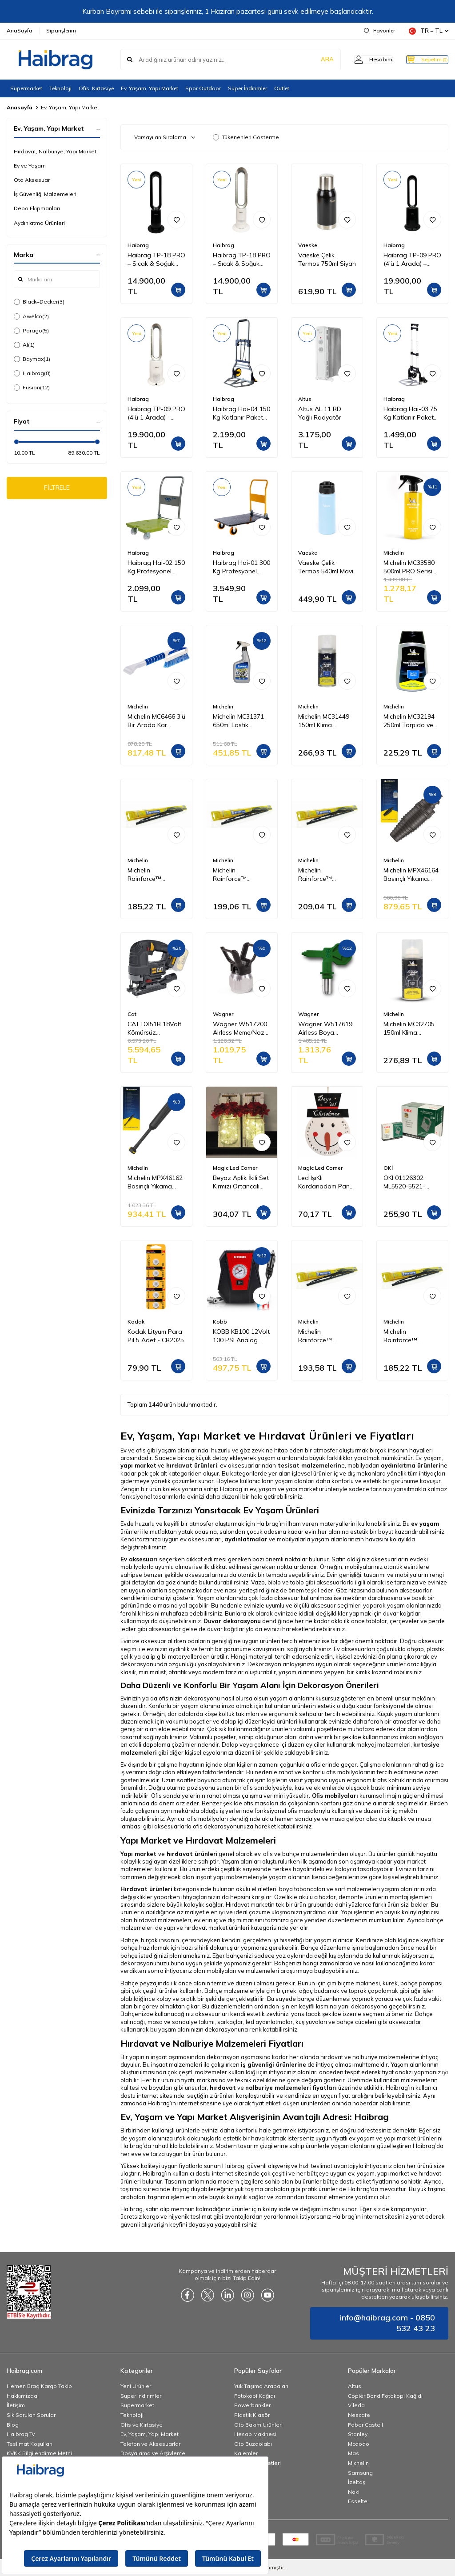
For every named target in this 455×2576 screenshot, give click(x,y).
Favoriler (379, 30)
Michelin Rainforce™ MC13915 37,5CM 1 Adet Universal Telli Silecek (155, 874)
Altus (304, 399)
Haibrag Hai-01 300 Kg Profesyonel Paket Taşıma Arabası (241, 567)
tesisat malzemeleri (308, 1465)
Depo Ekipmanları (37, 208)
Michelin (393, 552)
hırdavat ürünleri (191, 1465)
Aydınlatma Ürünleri (39, 223)
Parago (31, 330)
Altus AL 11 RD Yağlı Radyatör (319, 413)
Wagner (223, 1014)
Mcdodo (358, 2443)
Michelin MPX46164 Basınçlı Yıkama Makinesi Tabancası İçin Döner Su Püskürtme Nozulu (411, 874)
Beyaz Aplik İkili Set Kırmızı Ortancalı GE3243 (241, 1182)
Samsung (360, 2472)
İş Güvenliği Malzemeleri (45, 194)
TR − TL (428, 31)
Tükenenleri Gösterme (246, 137)
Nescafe (359, 2415)
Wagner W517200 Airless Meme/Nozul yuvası (241, 1028)
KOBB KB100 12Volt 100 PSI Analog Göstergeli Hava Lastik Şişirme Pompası (241, 1336)
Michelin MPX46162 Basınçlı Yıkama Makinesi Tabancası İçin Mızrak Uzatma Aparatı (156, 1182)
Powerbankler (252, 2405)
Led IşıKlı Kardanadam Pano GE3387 (326, 1182)
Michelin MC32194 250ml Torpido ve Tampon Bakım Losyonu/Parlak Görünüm (409, 720)
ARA (309, 60)
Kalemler (246, 2453)
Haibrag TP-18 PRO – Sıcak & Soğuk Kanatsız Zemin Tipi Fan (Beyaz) (242, 259)
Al (24, 344)
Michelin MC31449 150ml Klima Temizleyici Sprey (323, 720)
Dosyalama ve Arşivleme (152, 2453)
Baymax (32, 359)
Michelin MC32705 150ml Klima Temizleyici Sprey (409, 1028)
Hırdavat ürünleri (146, 1888)
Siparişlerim (61, 30)
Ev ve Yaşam (30, 165)
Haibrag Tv (21, 2434)
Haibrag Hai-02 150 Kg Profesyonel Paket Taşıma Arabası (156, 567)
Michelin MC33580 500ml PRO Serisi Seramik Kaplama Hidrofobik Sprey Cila (409, 567)
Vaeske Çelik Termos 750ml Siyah (327, 259)
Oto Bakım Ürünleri (258, 2424)
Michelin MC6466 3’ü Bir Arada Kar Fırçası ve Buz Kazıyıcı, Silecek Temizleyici (156, 720)
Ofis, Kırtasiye (96, 88)
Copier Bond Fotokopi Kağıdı (385, 2395)
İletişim (16, 2405)
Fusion (32, 387)
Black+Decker (39, 301)
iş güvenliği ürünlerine (273, 2064)
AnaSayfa (19, 30)
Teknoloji (60, 88)
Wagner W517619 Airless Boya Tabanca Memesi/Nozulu (325, 1028)
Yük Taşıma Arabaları (261, 2386)
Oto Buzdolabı (253, 2443)
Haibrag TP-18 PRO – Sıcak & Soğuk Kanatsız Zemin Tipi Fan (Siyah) (156, 259)
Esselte (357, 2501)
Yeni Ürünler (135, 2386)
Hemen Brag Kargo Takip (39, 2386)
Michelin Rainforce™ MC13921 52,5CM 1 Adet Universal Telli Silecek (326, 874)
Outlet (281, 88)
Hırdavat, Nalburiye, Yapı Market (55, 151)
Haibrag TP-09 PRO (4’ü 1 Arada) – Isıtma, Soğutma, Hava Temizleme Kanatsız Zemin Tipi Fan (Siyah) (412, 259)
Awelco (31, 316)
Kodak (136, 1321)
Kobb (220, 1321)
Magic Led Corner (235, 1167)
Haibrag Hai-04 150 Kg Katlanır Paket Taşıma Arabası (241, 413)
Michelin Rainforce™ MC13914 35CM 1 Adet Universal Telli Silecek (411, 1336)
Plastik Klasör (252, 2415)
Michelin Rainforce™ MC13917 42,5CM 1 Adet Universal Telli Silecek (240, 874)
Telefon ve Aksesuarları (151, 2443)
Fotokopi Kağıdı (254, 2395)
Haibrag (32, 373)
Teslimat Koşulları (29, 2443)
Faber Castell (365, 2424)
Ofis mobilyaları (335, 1795)
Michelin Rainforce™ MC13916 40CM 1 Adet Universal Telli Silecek (326, 1336)
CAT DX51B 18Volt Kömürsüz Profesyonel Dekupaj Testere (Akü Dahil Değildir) (155, 1028)
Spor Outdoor (203, 88)
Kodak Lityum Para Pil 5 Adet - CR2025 (156, 1336)
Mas (353, 2453)
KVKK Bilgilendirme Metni (39, 2453)
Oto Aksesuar (32, 179)
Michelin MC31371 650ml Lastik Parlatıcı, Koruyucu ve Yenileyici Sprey (239, 720)
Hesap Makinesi (255, 2434)
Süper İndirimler (247, 88)
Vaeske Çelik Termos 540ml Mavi (325, 567)
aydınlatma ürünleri (410, 1465)
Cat (132, 1014)
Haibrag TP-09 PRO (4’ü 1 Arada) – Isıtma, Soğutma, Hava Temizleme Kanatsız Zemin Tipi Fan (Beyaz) (156, 413)
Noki (353, 2491)
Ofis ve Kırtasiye (141, 2424)
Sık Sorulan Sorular (31, 2415)
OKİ (388, 1167)
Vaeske (307, 245)
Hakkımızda (22, 2395)
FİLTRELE (57, 489)
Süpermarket (26, 88)
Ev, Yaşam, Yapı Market (149, 88)
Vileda (356, 2405)
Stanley (357, 2434)
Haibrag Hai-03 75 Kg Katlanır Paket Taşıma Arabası (410, 413)
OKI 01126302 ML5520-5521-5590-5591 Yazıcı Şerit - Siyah (408, 1182)
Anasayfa (19, 107)
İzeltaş (356, 2482)
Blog (13, 2424)
